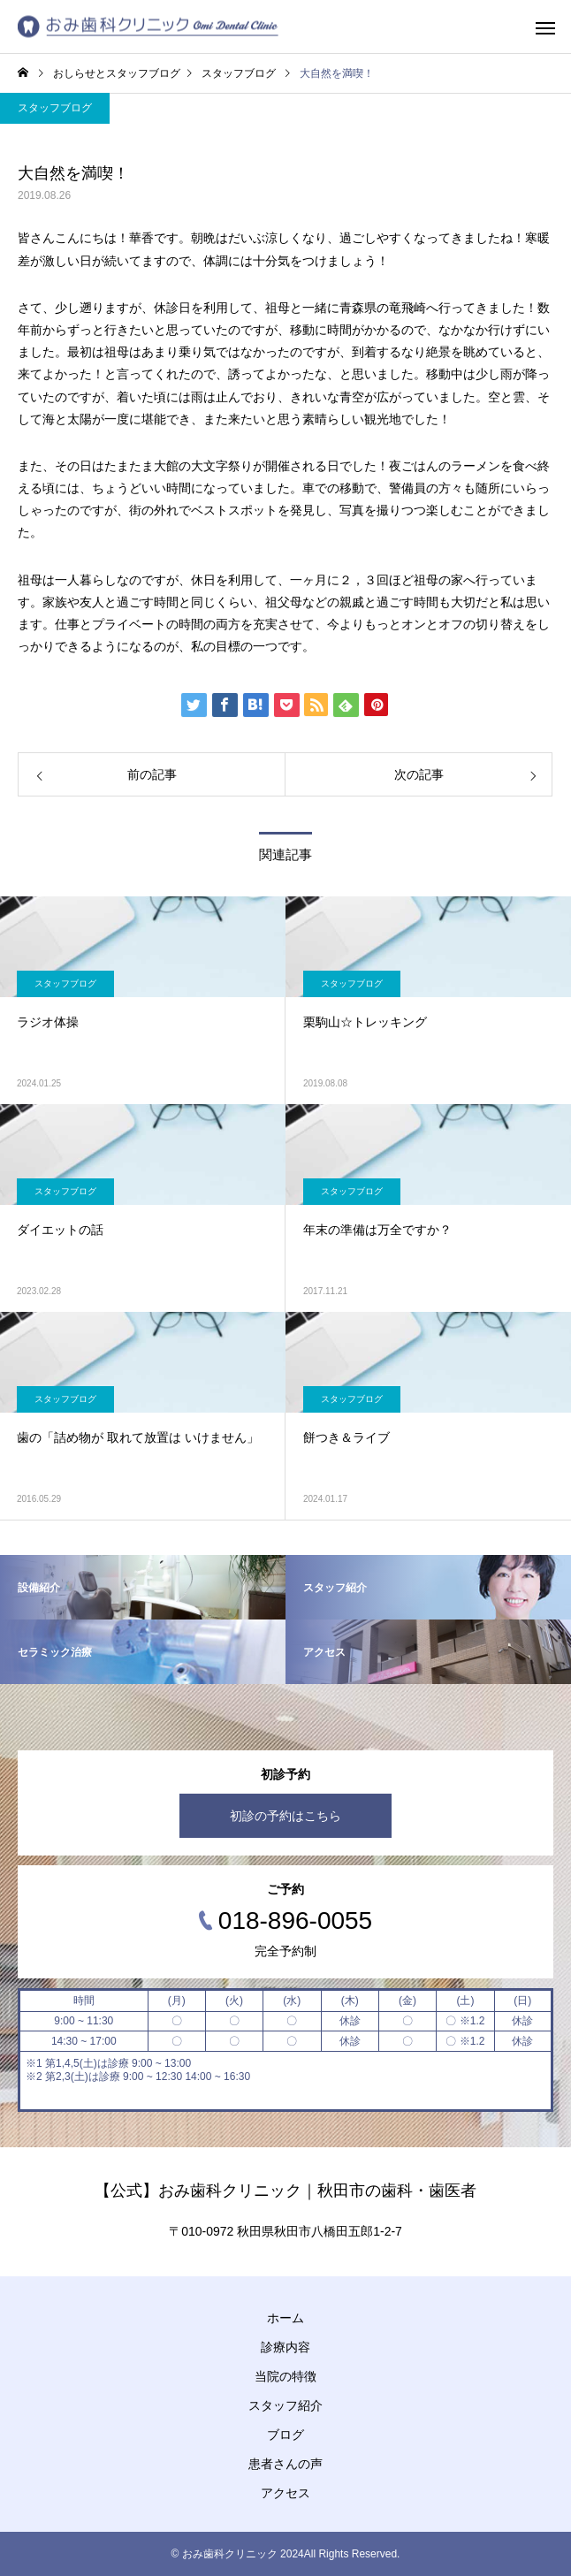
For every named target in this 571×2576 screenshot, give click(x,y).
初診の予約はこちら (285, 1816)
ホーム (285, 2318)
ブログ (285, 2434)
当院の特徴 (285, 2376)
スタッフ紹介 (285, 2405)
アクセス (285, 2493)
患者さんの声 (285, 2464)
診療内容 (285, 2347)
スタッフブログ (55, 108)
